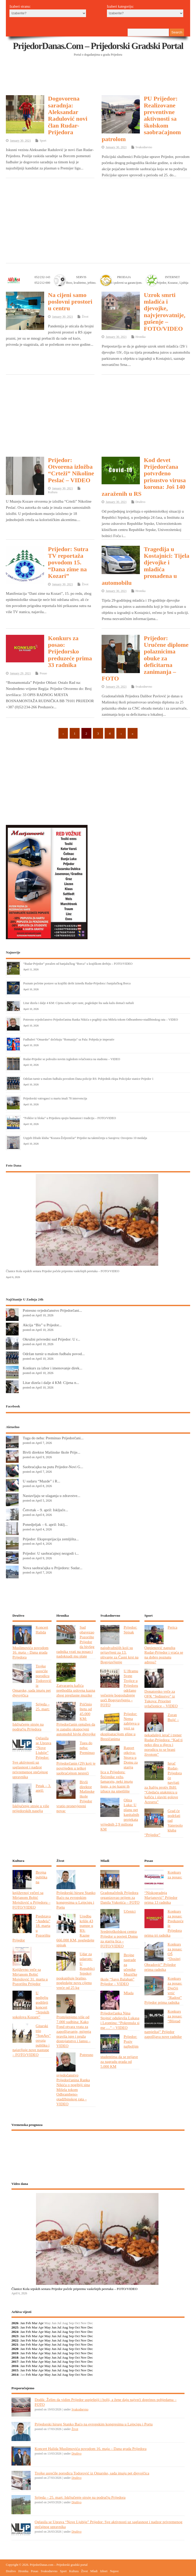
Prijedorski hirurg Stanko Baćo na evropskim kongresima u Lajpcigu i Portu (75, 1899)
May (47, 2327)
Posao (43, 673)
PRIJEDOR (98, 2153)
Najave (114, 2571)
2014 (14, 2374)
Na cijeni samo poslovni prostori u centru (70, 302)
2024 (14, 2332)
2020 (14, 2349)
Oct (77, 2327)
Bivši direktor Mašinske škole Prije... (51, 1452)
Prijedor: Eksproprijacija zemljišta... (51, 1539)
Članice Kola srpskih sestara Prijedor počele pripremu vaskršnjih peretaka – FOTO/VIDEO (62, 1271)
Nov (84, 2327)
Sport (43, 140)
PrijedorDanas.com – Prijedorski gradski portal (98, 46)
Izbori (103, 2571)
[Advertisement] (99, 81)
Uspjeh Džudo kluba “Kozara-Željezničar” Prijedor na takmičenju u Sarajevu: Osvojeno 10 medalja (85, 1138)
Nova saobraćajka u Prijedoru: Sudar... (52, 1568)
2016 (14, 2366)
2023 (14, 2336)
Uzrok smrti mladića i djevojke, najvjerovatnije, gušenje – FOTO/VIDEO (164, 312)
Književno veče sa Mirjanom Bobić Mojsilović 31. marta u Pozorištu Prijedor (30, 1976)
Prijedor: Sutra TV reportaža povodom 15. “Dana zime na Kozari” (68, 562)
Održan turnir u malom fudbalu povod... (54, 1354)
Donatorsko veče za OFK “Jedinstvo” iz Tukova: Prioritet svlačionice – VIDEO (161, 1698)
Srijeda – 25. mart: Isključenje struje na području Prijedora (80, 2497)
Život (85, 316)
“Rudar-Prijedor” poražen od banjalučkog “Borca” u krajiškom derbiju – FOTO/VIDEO (77, 963)
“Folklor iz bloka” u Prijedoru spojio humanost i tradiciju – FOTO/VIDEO (69, 1118)
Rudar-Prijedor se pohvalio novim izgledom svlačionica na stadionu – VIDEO (71, 1059)
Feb (28, 2323)
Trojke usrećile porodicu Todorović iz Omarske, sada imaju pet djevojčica (92, 2473)
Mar (35, 2323)
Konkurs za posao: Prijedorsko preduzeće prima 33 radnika (70, 651)
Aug (65, 2327)
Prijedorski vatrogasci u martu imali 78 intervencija (55, 1098)
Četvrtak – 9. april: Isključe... (45, 1510)
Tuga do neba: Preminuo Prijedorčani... (53, 1438)
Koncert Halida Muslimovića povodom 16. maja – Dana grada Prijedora (90, 2448)
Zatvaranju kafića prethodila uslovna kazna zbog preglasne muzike (75, 1690)
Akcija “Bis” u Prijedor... (42, 1325)
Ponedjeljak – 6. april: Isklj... (45, 1524)
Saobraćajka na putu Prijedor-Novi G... (53, 1467)
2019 (14, 2353)
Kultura (52, 492)
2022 (14, 2340)
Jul (59, 2327)
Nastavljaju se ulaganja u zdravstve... (51, 1495)
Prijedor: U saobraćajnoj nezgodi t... (51, 1553)
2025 (14, 2327)
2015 (14, 2370)
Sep (71, 2327)
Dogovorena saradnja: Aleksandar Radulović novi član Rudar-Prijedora (67, 115)
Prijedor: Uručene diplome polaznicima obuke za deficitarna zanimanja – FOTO (145, 658)
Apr (41, 2323)
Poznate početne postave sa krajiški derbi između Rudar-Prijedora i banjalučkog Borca (77, 983)
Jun (54, 2327)
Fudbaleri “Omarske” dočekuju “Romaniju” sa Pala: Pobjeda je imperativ (68, 1039)
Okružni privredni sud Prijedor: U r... (51, 1339)
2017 (14, 2361)
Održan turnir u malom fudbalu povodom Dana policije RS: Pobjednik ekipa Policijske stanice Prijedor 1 (88, 1079)
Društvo (140, 502)
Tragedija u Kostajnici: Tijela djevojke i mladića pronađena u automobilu (145, 566)
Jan (22, 2323)
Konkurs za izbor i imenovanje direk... (52, 1368)
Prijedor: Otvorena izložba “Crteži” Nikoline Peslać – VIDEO (71, 470)
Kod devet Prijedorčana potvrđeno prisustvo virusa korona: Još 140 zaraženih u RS (144, 477)
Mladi (94, 2571)
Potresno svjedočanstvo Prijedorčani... (52, 1310)
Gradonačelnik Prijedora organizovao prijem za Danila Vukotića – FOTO (119, 1897)
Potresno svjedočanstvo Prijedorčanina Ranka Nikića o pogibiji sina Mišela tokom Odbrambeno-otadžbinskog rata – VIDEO (100, 1019)
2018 (14, 2357)
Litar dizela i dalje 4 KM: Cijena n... (51, 1382)
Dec (90, 2327)
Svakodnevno (144, 147)
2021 (14, 2344)
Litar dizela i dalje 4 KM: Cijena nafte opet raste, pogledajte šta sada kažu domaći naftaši (78, 1003)
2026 (14, 2323)
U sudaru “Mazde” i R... (41, 1481)
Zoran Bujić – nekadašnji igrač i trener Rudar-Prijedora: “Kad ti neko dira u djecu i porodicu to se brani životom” (163, 1734)
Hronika (140, 337)
